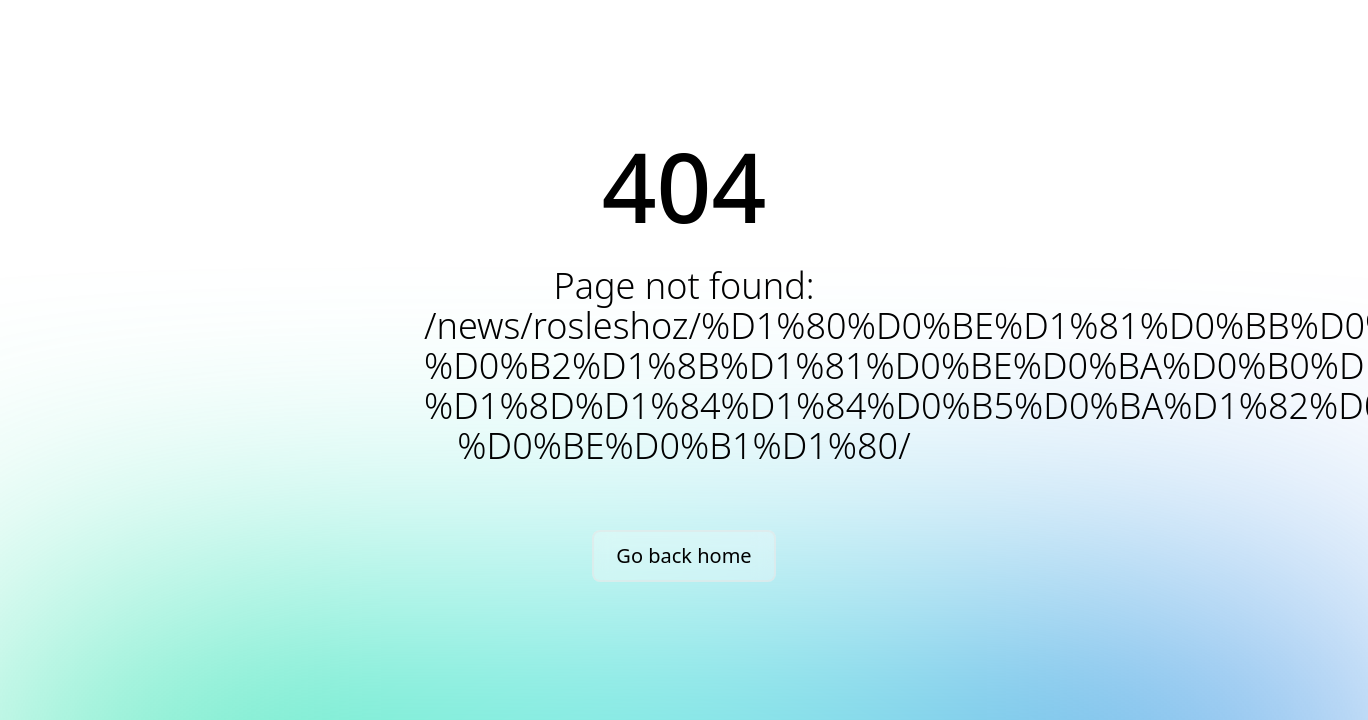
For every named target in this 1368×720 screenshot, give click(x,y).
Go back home (683, 555)
